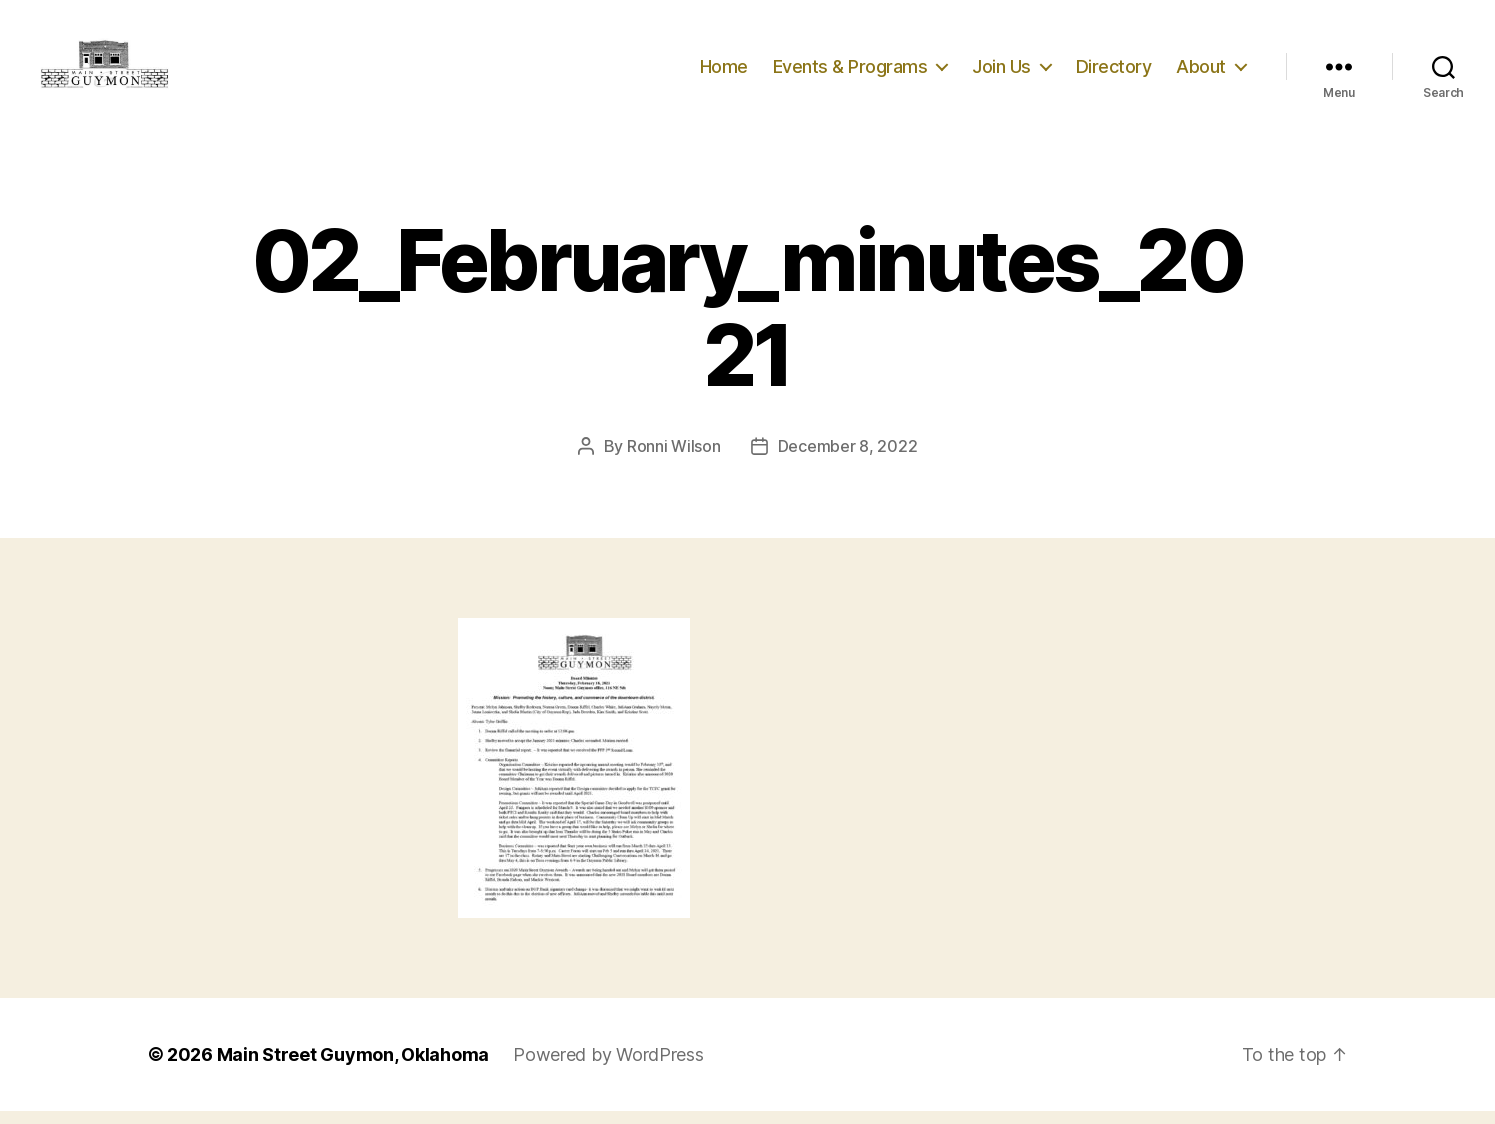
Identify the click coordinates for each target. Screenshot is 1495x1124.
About (1201, 72)
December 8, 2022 (848, 459)
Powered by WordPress (608, 1067)
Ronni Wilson (674, 459)
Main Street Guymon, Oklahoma (353, 1067)
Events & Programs (850, 72)
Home (724, 72)
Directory (1114, 72)
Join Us (1001, 72)
